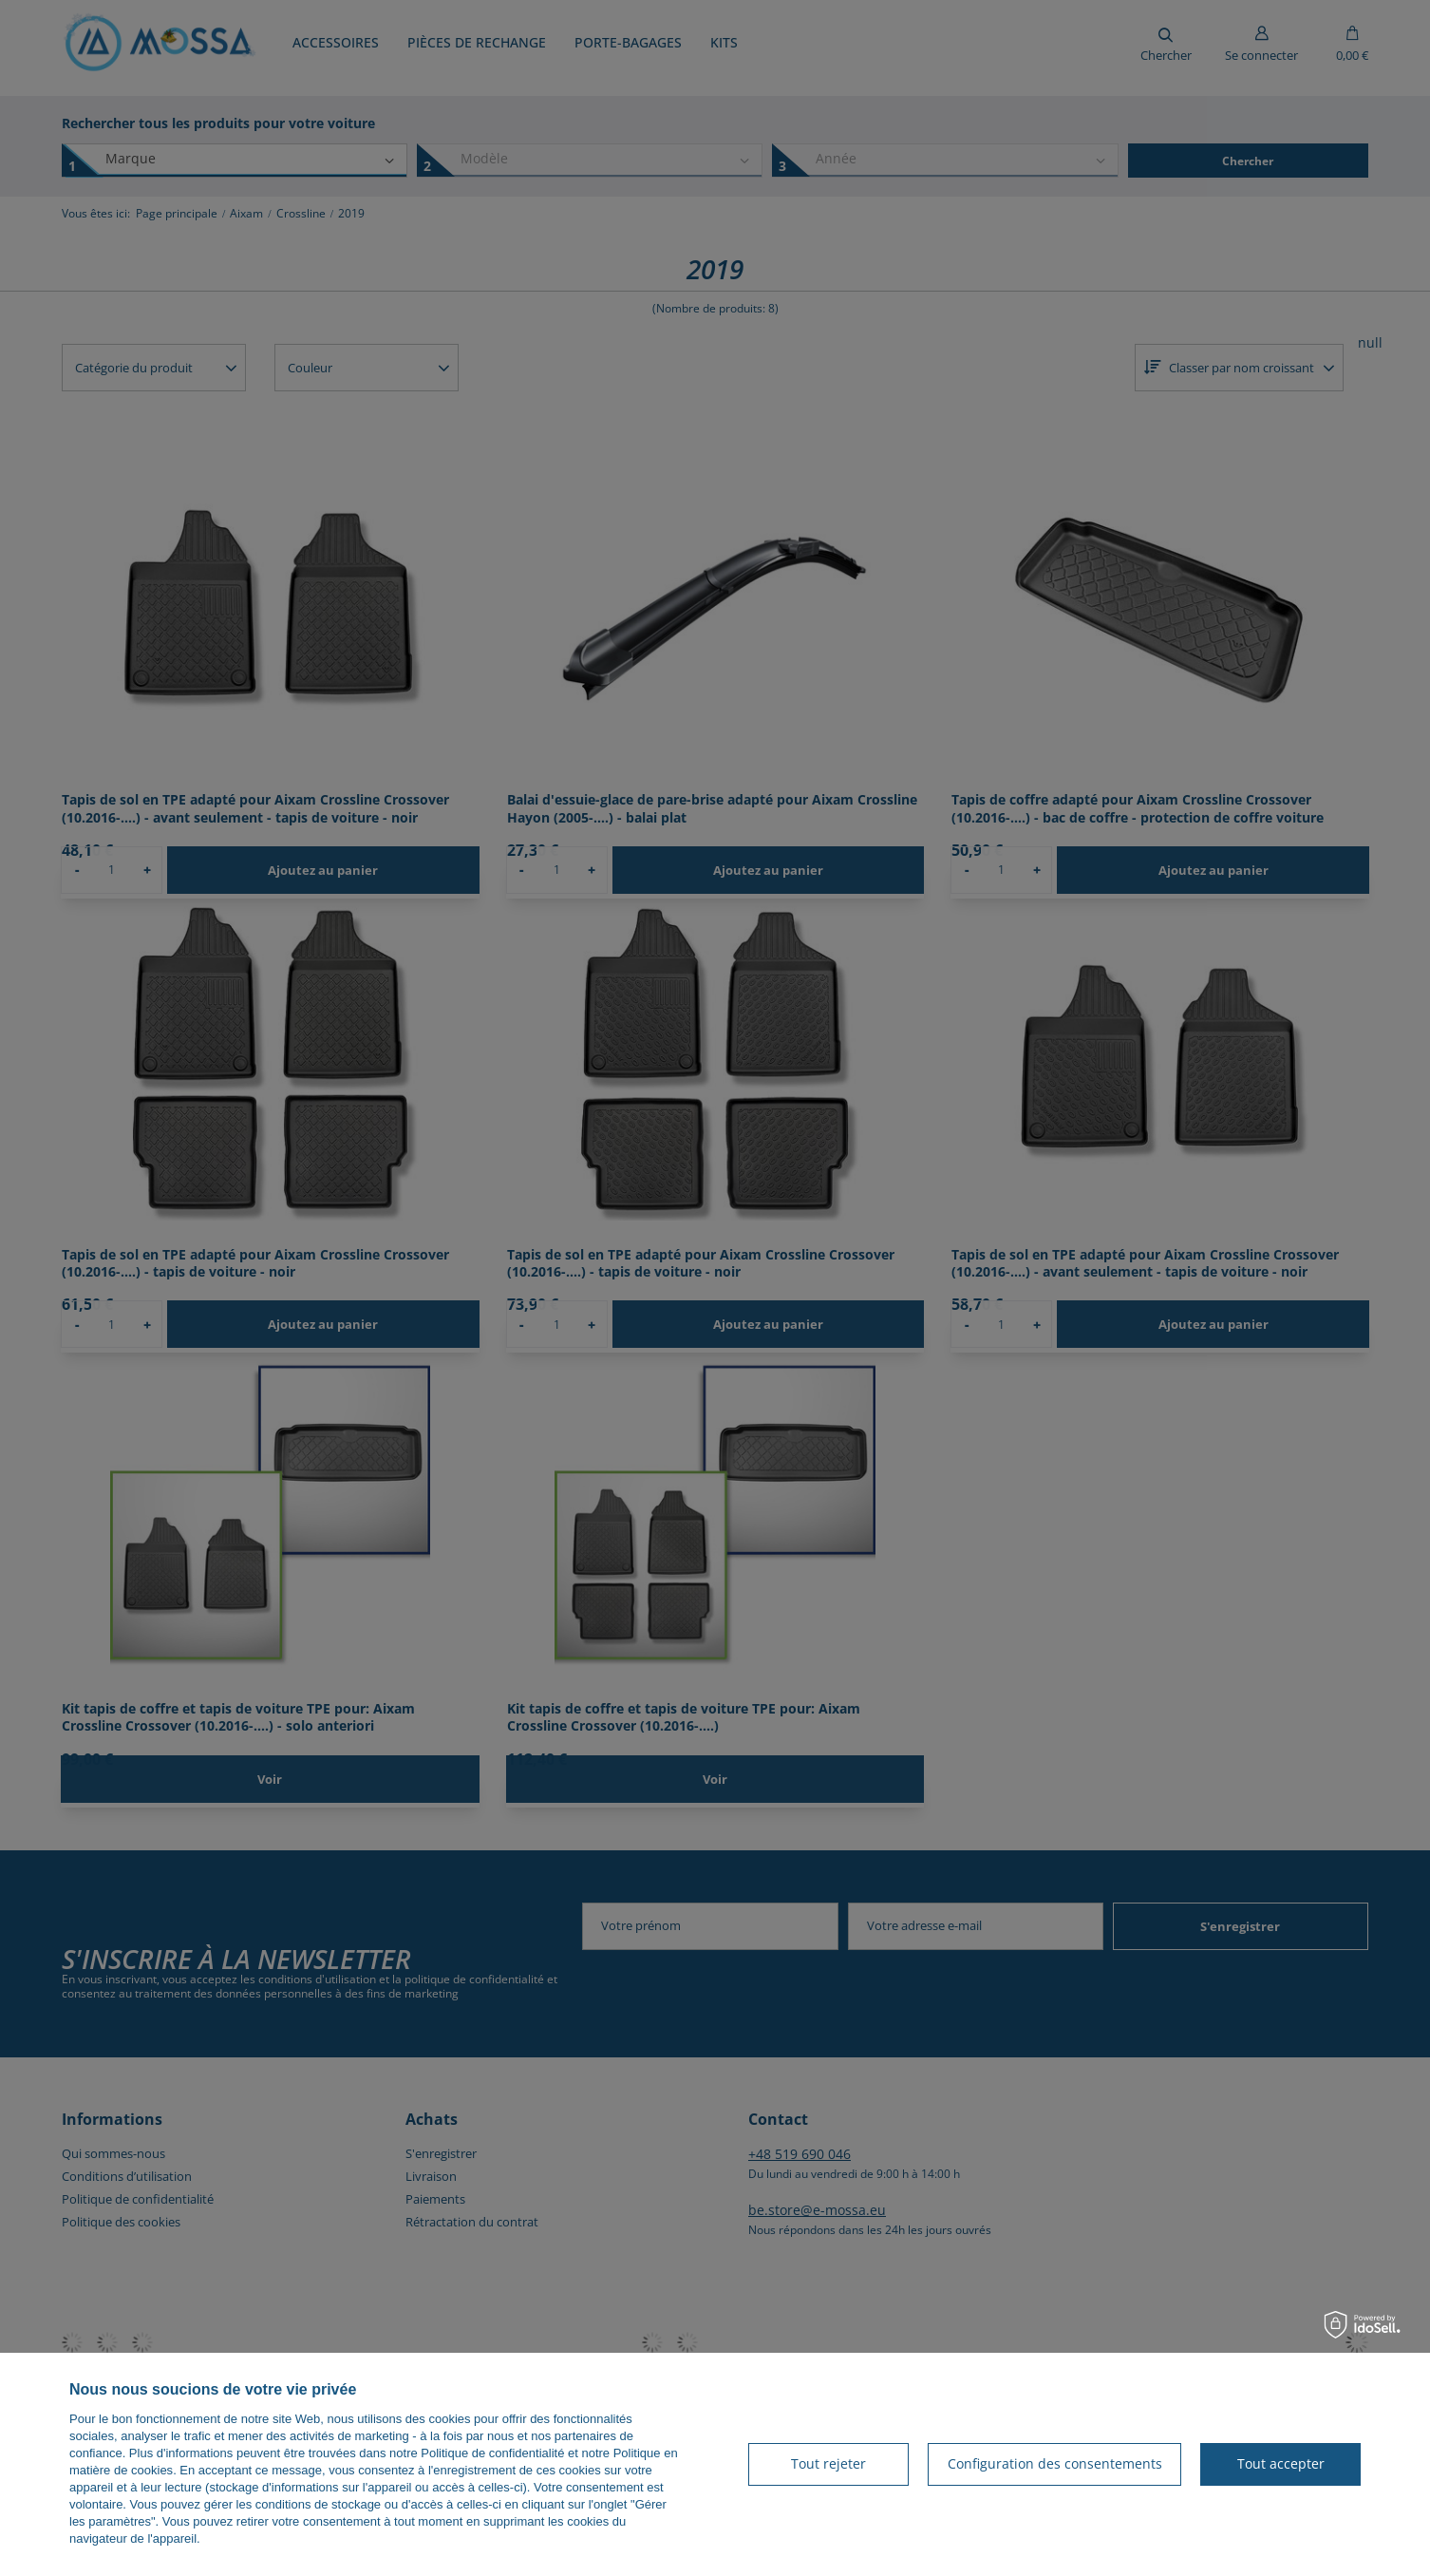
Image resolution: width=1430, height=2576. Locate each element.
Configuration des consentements (1055, 2463)
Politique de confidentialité (492, 2453)
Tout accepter (1281, 2463)
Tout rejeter (828, 2463)
